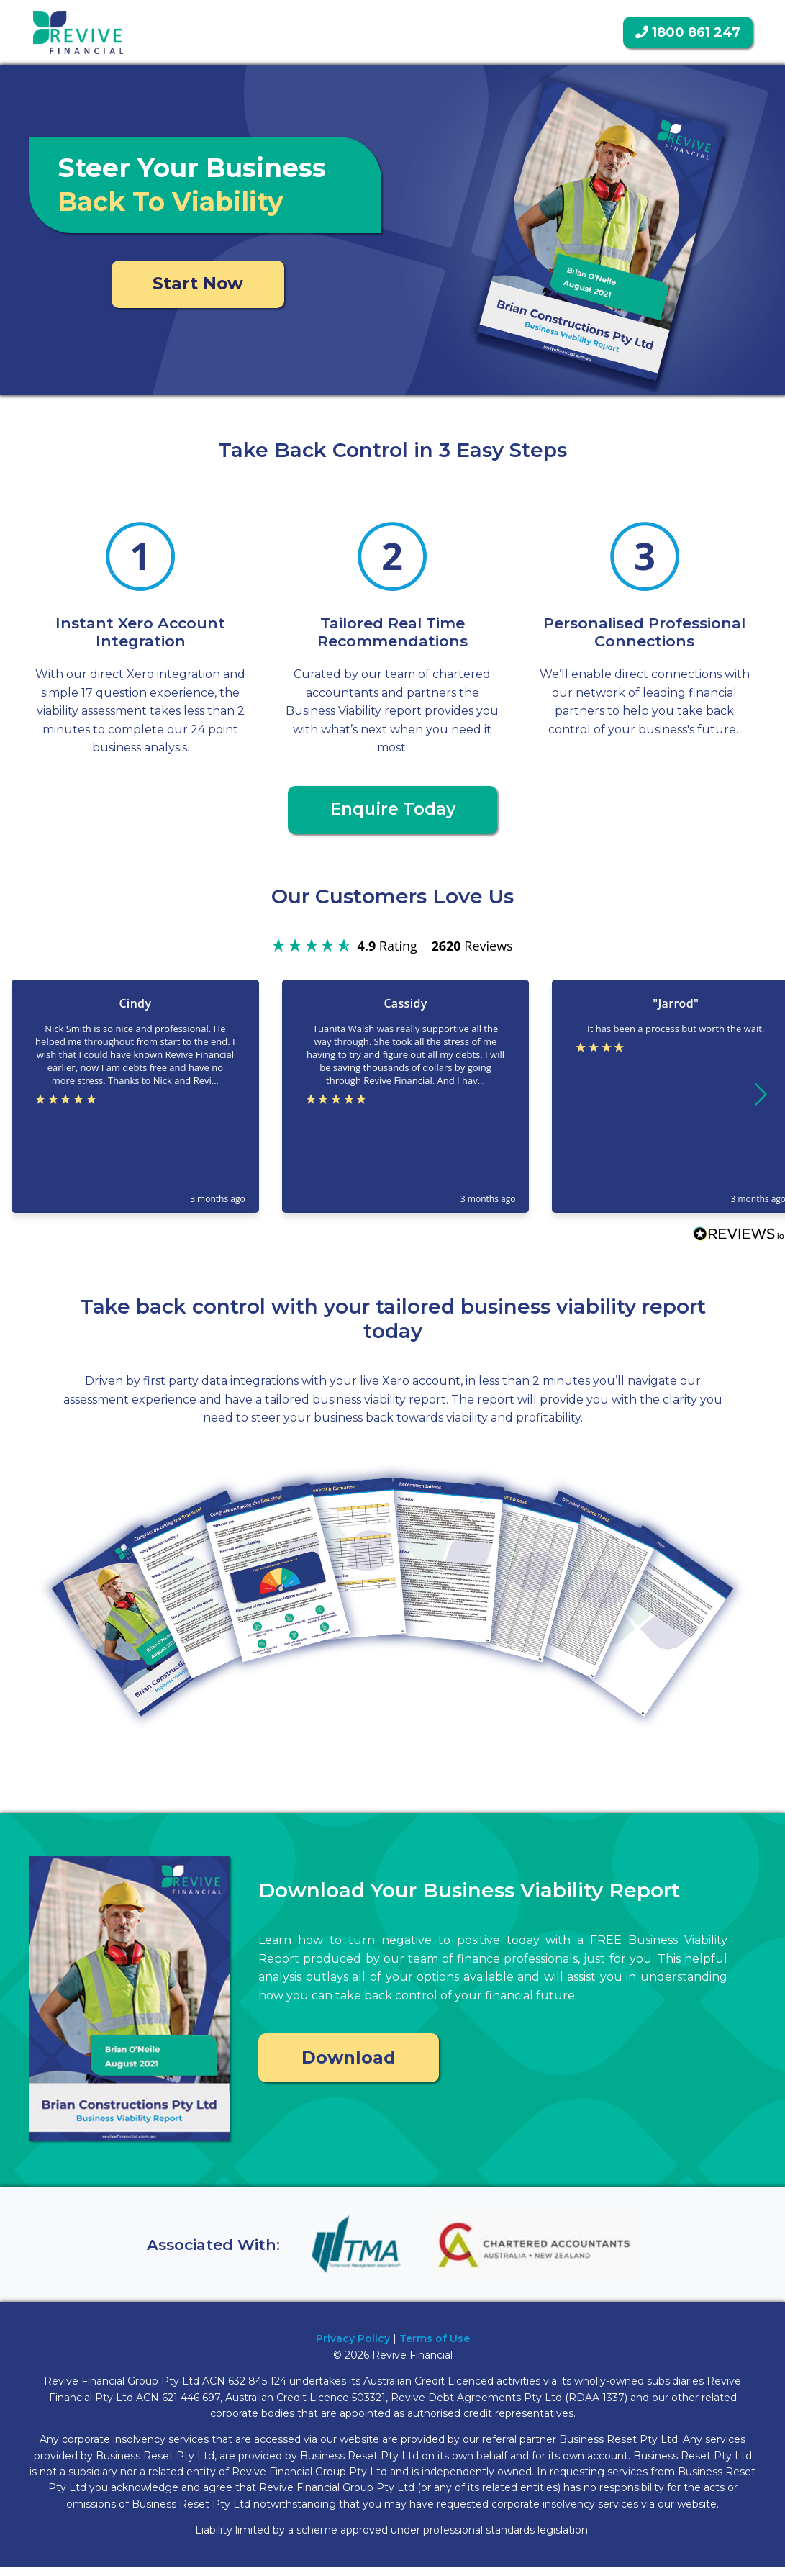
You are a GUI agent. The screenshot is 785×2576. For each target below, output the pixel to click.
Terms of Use (434, 2347)
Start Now (198, 286)
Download (348, 2064)
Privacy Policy (353, 2347)
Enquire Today (393, 817)
